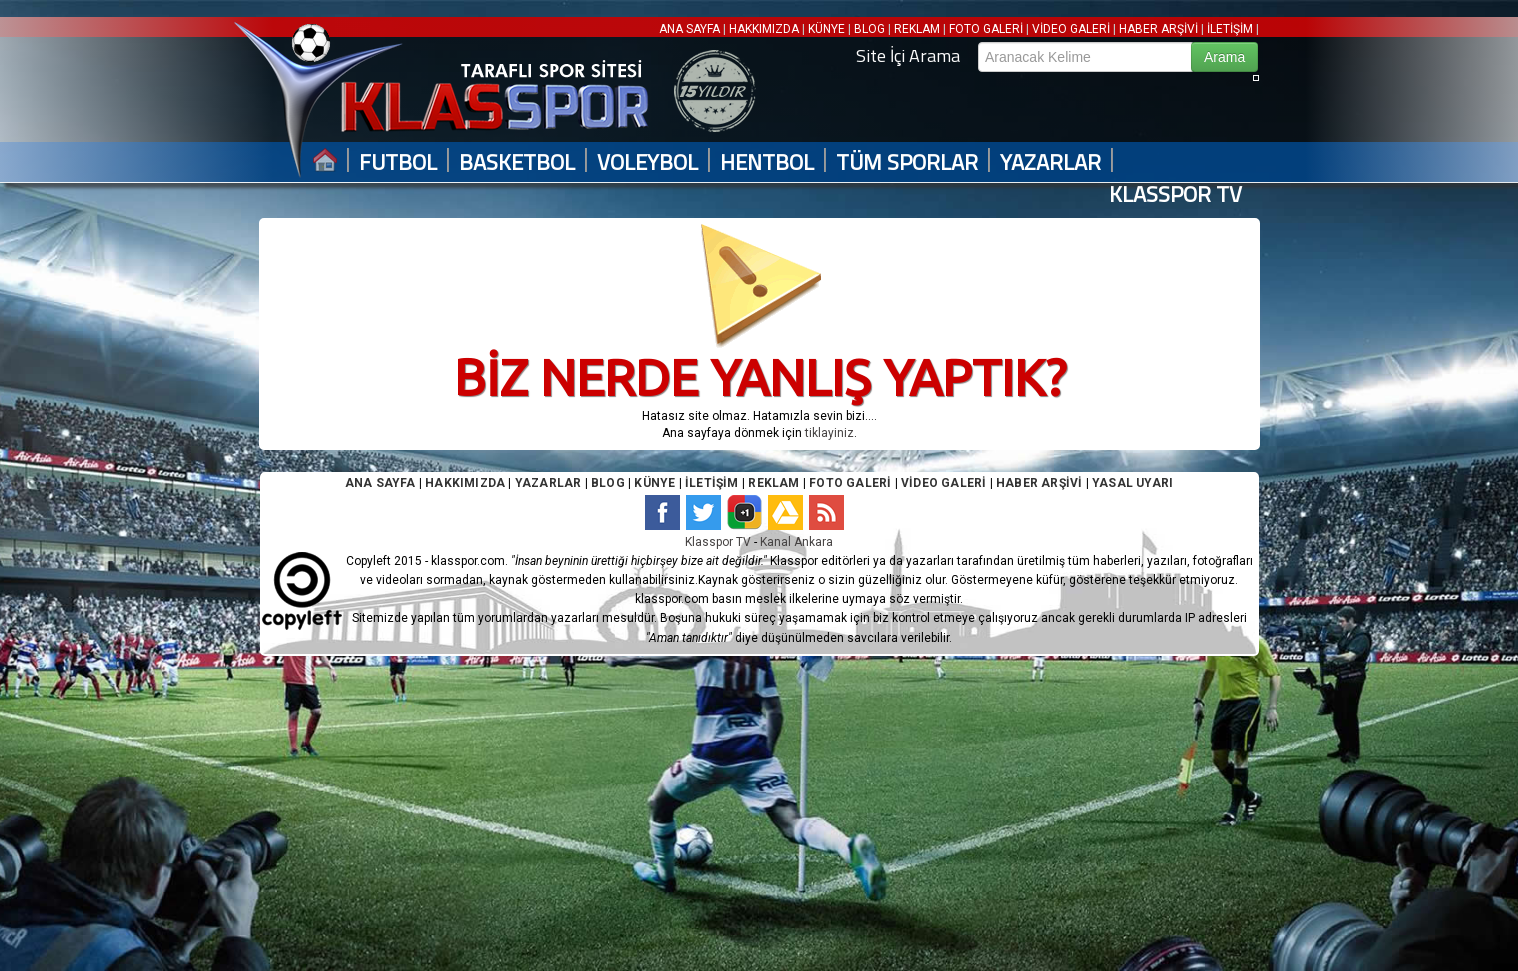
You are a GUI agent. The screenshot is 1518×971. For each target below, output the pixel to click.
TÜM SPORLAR (907, 162)
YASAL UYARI (1132, 483)
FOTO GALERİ (986, 29)
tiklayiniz (829, 433)
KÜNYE (826, 29)
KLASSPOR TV (1175, 194)
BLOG (869, 29)
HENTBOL (767, 162)
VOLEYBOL (647, 162)
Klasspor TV (718, 542)
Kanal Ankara (796, 542)
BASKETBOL (517, 162)
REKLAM (917, 29)
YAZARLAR (1050, 162)
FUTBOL (398, 162)
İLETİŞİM (1230, 29)
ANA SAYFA (691, 29)
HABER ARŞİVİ (1158, 29)
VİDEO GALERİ (1071, 29)
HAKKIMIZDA (764, 29)
